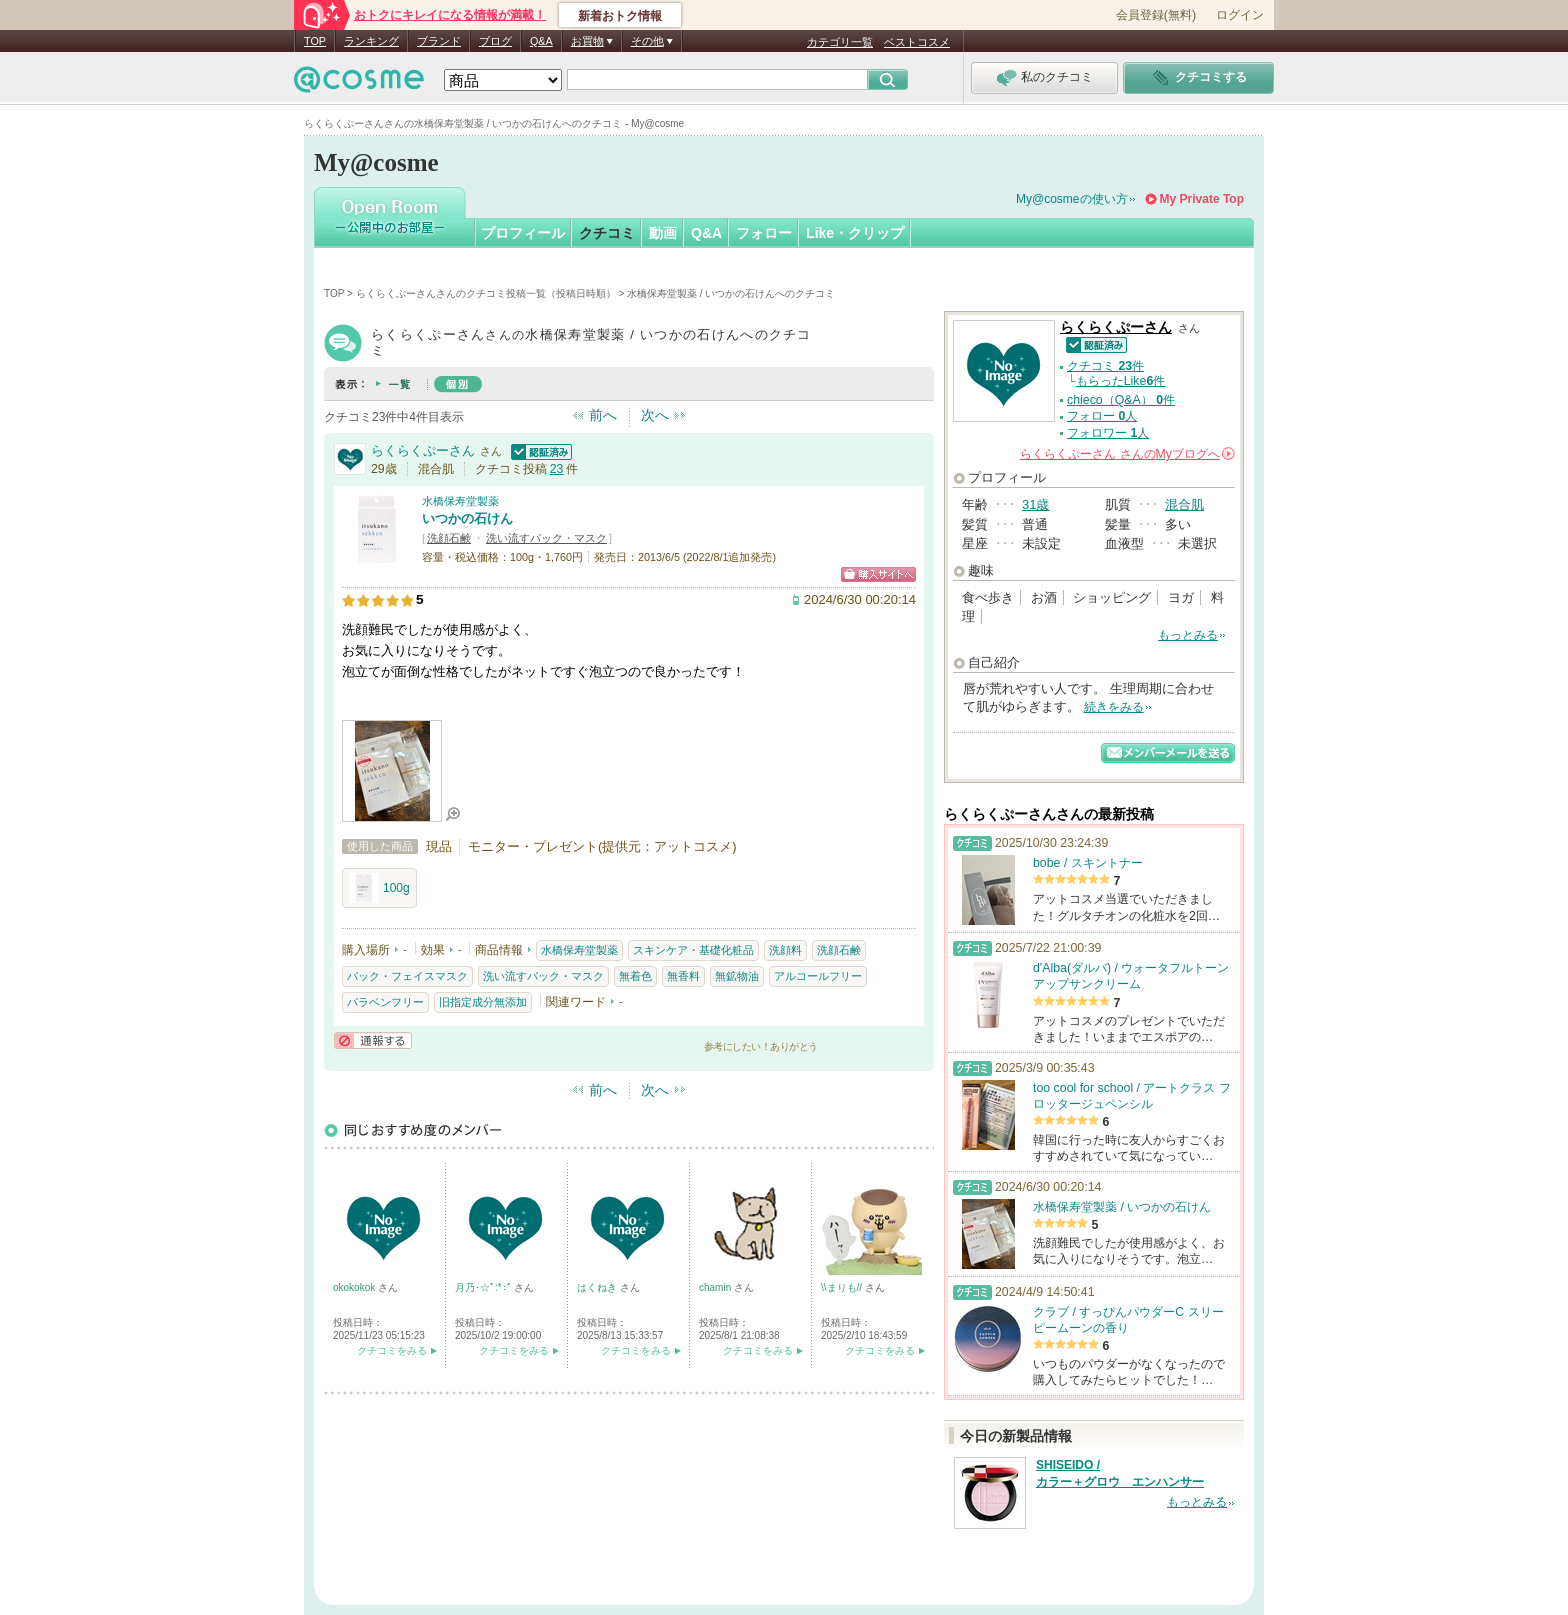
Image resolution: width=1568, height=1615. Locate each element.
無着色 (635, 976)
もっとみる (1188, 635)
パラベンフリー (385, 1002)
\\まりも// (843, 1287)
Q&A (541, 41)
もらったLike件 (1121, 381)
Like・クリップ (855, 233)
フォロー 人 (1102, 416)
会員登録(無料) (1156, 15)
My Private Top (1202, 199)
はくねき (598, 1287)
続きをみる (1114, 707)
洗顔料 (785, 950)
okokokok (355, 1287)
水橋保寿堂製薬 (460, 501)
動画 (663, 233)
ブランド (439, 41)
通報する (373, 1040)
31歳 (1035, 504)
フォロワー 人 (1108, 433)
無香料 (683, 976)
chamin (716, 1287)
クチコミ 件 (1105, 366)
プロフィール (523, 233)
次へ (655, 415)
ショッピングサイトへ (878, 574)
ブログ (495, 41)
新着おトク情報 (620, 16)
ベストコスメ (917, 42)
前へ (603, 415)
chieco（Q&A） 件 (1121, 400)
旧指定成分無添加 (483, 1002)
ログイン (1240, 15)
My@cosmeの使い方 (1072, 199)
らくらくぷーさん (423, 450)
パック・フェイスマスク (407, 976)
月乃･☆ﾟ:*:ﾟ (484, 1287)
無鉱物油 (737, 976)
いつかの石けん (467, 518)
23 (557, 469)
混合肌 (1184, 504)
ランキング (371, 41)
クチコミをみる (392, 1350)
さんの (1127, 454)
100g (379, 888)
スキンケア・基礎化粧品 (693, 950)
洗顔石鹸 (449, 538)
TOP (315, 41)
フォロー (764, 233)
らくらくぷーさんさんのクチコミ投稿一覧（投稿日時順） (486, 293)
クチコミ (607, 233)
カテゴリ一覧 (840, 42)
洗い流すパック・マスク (546, 538)
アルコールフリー (818, 976)
